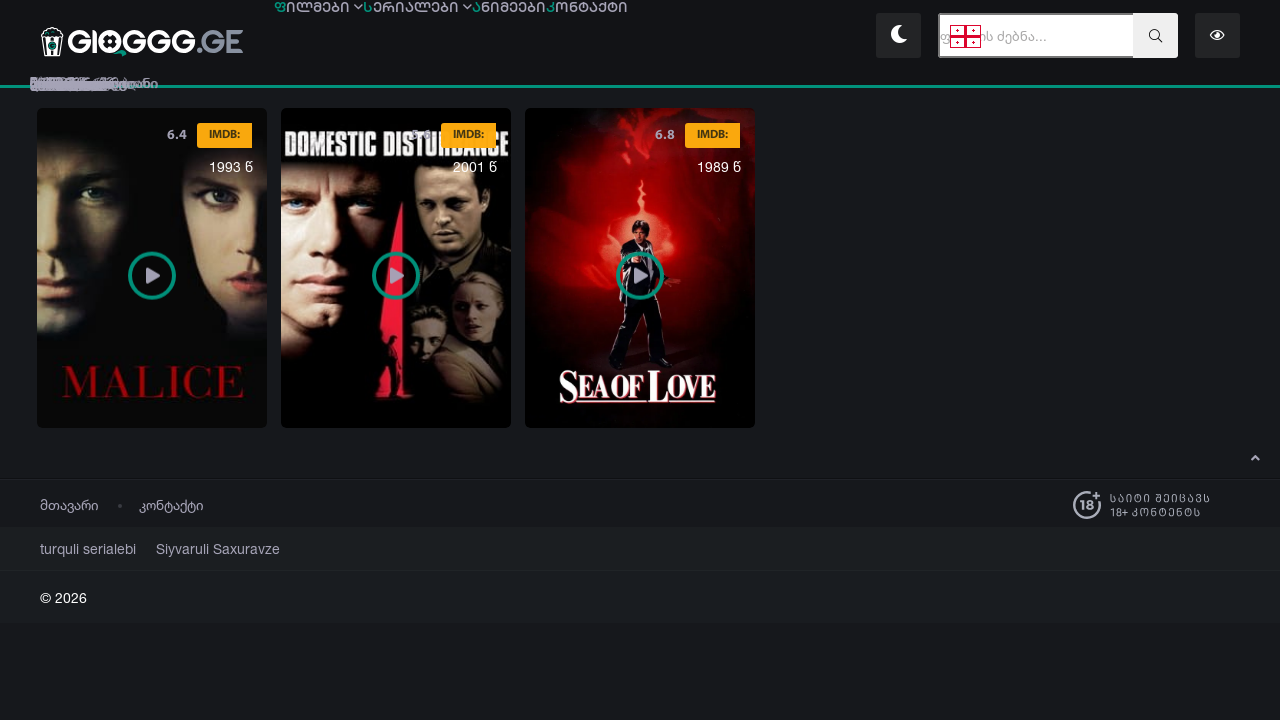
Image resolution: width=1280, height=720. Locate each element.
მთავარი (69, 504)
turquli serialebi (81, 548)
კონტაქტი (171, 504)
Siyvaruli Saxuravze (194, 548)
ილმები (347, 37)
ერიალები (503, 37)
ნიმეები (651, 37)
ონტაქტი (785, 37)
